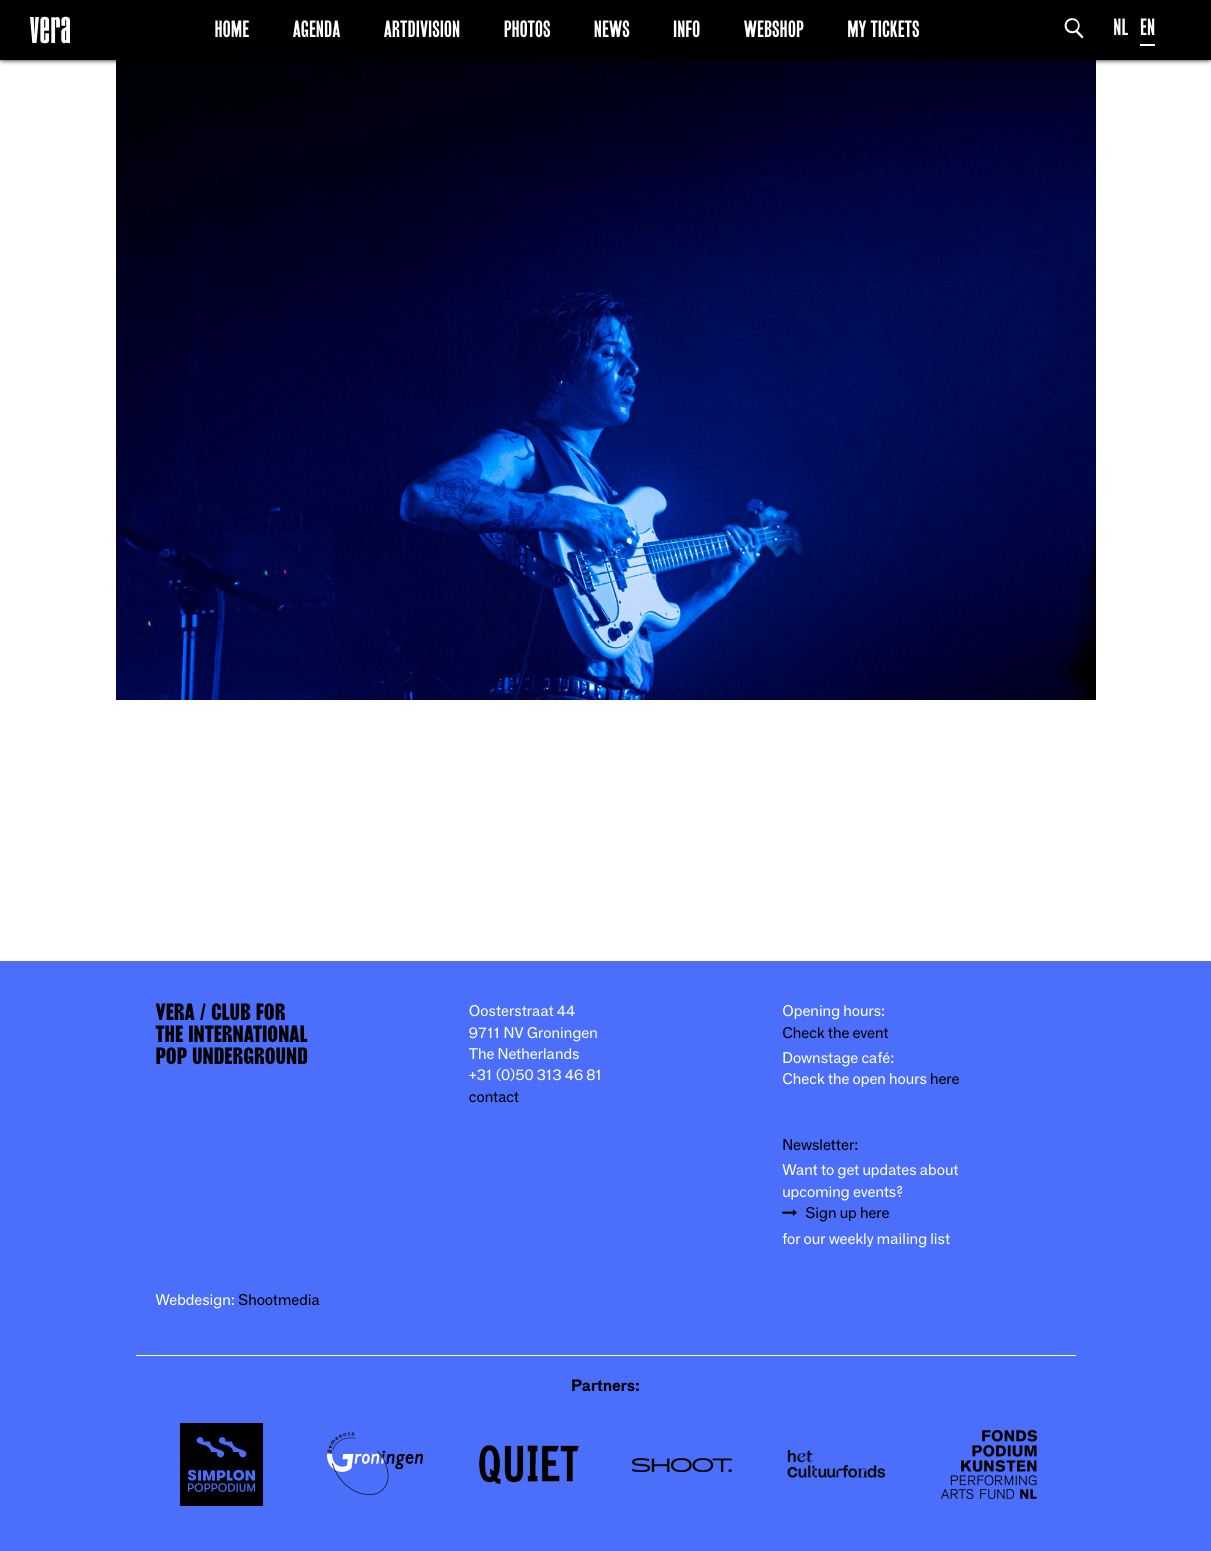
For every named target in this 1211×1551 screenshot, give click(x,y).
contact (494, 1097)
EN (1147, 27)
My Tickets (883, 29)
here (945, 1079)
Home (231, 29)
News (612, 29)
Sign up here (847, 1213)
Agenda (317, 29)
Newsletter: (820, 1145)
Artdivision (422, 29)
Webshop (774, 29)
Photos (527, 29)
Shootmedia (279, 1300)
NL (1120, 27)
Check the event (835, 1033)
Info (686, 29)
